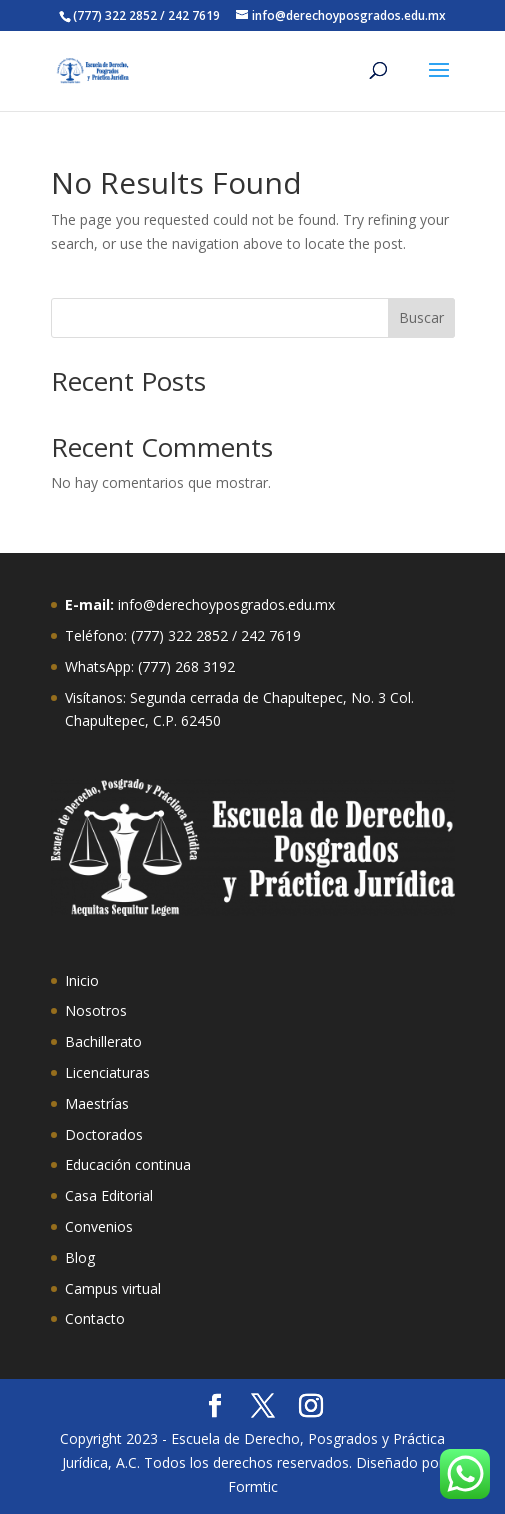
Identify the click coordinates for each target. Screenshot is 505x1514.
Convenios (99, 1226)
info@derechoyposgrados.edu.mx (226, 604)
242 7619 (271, 635)
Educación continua (128, 1164)
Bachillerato (103, 1041)
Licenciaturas (107, 1072)
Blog (80, 1257)
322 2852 (198, 635)
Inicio (82, 980)
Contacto (95, 1318)
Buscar (421, 317)
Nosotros (96, 1010)
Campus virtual (113, 1288)
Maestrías (97, 1103)
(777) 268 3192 (186, 666)
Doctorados (104, 1134)
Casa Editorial (109, 1195)
